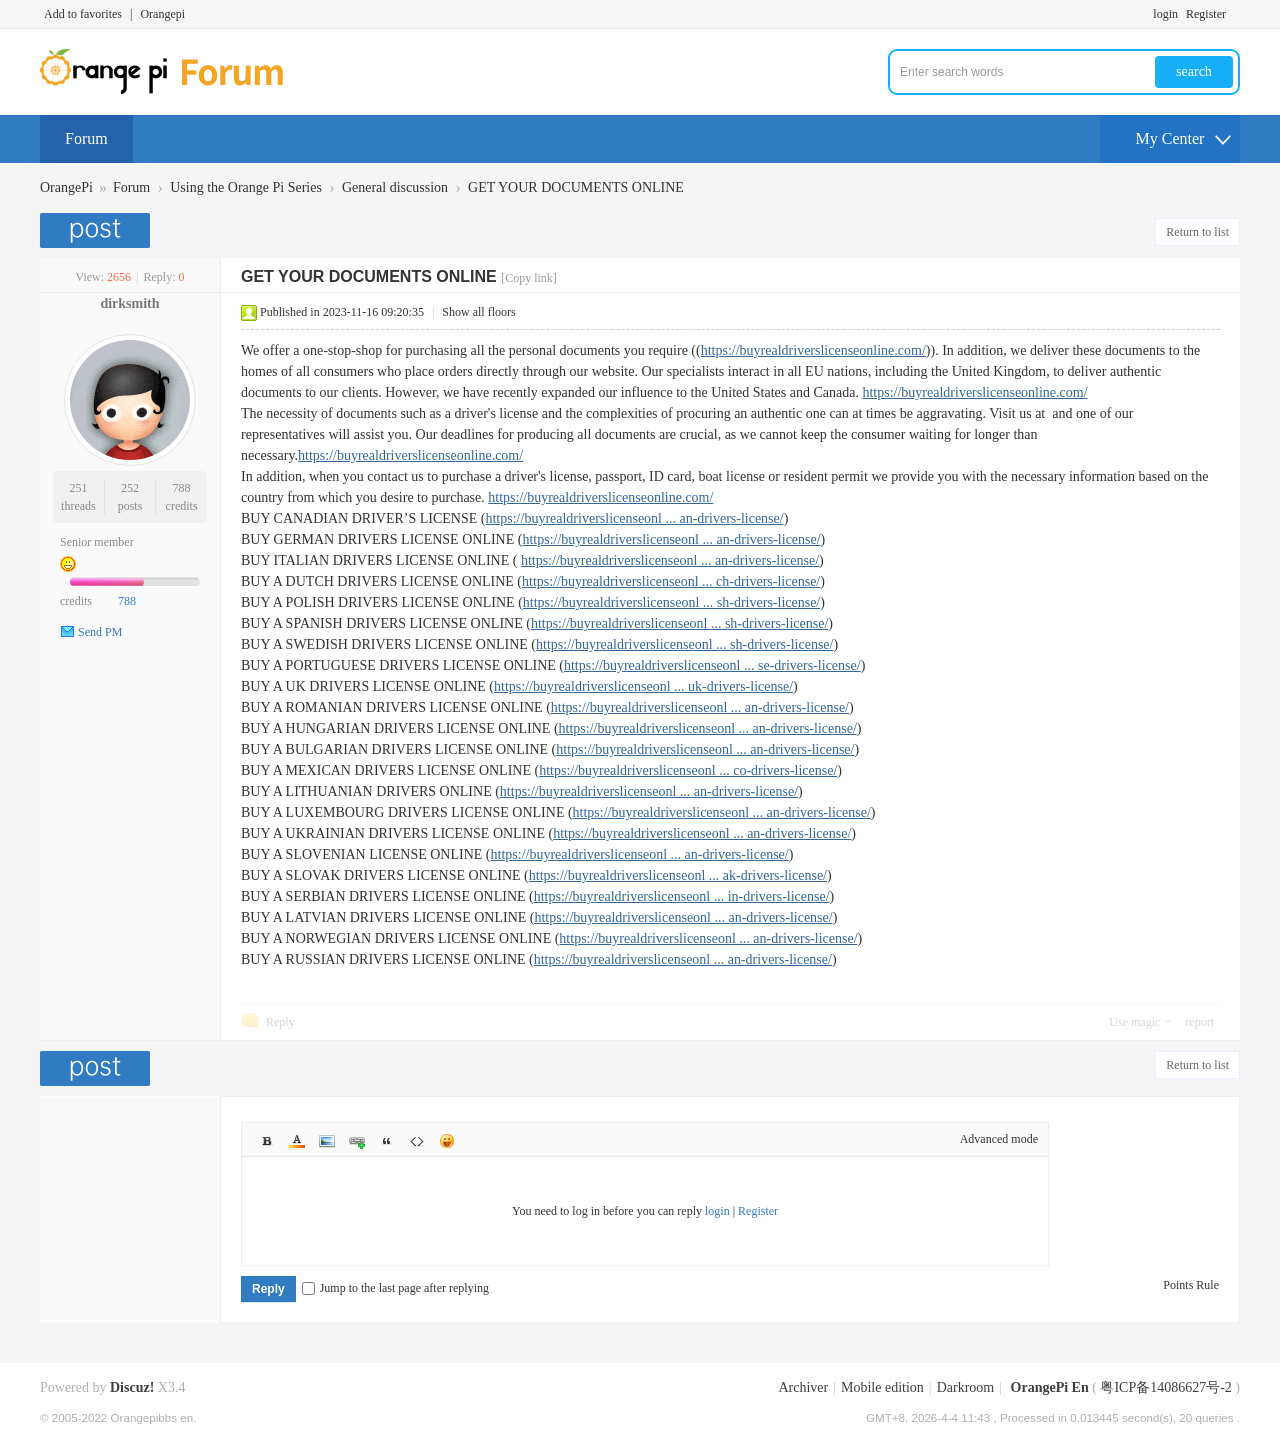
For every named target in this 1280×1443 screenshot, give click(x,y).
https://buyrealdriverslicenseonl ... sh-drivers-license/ (671, 602)
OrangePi (66, 187)
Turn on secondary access (1235, 14)
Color (297, 1141)
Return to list (1197, 232)
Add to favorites (83, 14)
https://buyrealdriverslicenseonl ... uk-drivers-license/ (643, 686)
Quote (387, 1141)
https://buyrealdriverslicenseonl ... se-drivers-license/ (712, 665)
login (1165, 14)
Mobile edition (882, 1387)
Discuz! (132, 1387)
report (1199, 1022)
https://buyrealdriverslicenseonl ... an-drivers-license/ (634, 518)
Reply (280, 1022)
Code (417, 1141)
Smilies (447, 1141)
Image (327, 1141)
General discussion (395, 187)
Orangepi (162, 14)
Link (357, 1141)
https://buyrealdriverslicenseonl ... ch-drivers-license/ (671, 581)
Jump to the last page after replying (395, 1288)
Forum (86, 138)
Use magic (1134, 1022)
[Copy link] (529, 278)
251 (78, 488)
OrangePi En (1050, 1387)
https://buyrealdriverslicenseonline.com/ (813, 350)
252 (130, 488)
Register (1206, 14)
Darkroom (966, 1387)
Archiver (803, 1387)
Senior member (97, 542)
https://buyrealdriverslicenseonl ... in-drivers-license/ (682, 896)
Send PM (100, 632)
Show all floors (478, 312)
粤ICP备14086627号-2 (1165, 1387)
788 (182, 488)
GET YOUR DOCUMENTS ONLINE (576, 187)
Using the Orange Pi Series (246, 187)
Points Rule (1191, 1285)
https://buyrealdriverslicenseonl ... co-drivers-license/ (688, 770)
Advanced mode (999, 1139)
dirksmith (129, 303)
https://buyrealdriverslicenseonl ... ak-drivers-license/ (678, 875)
